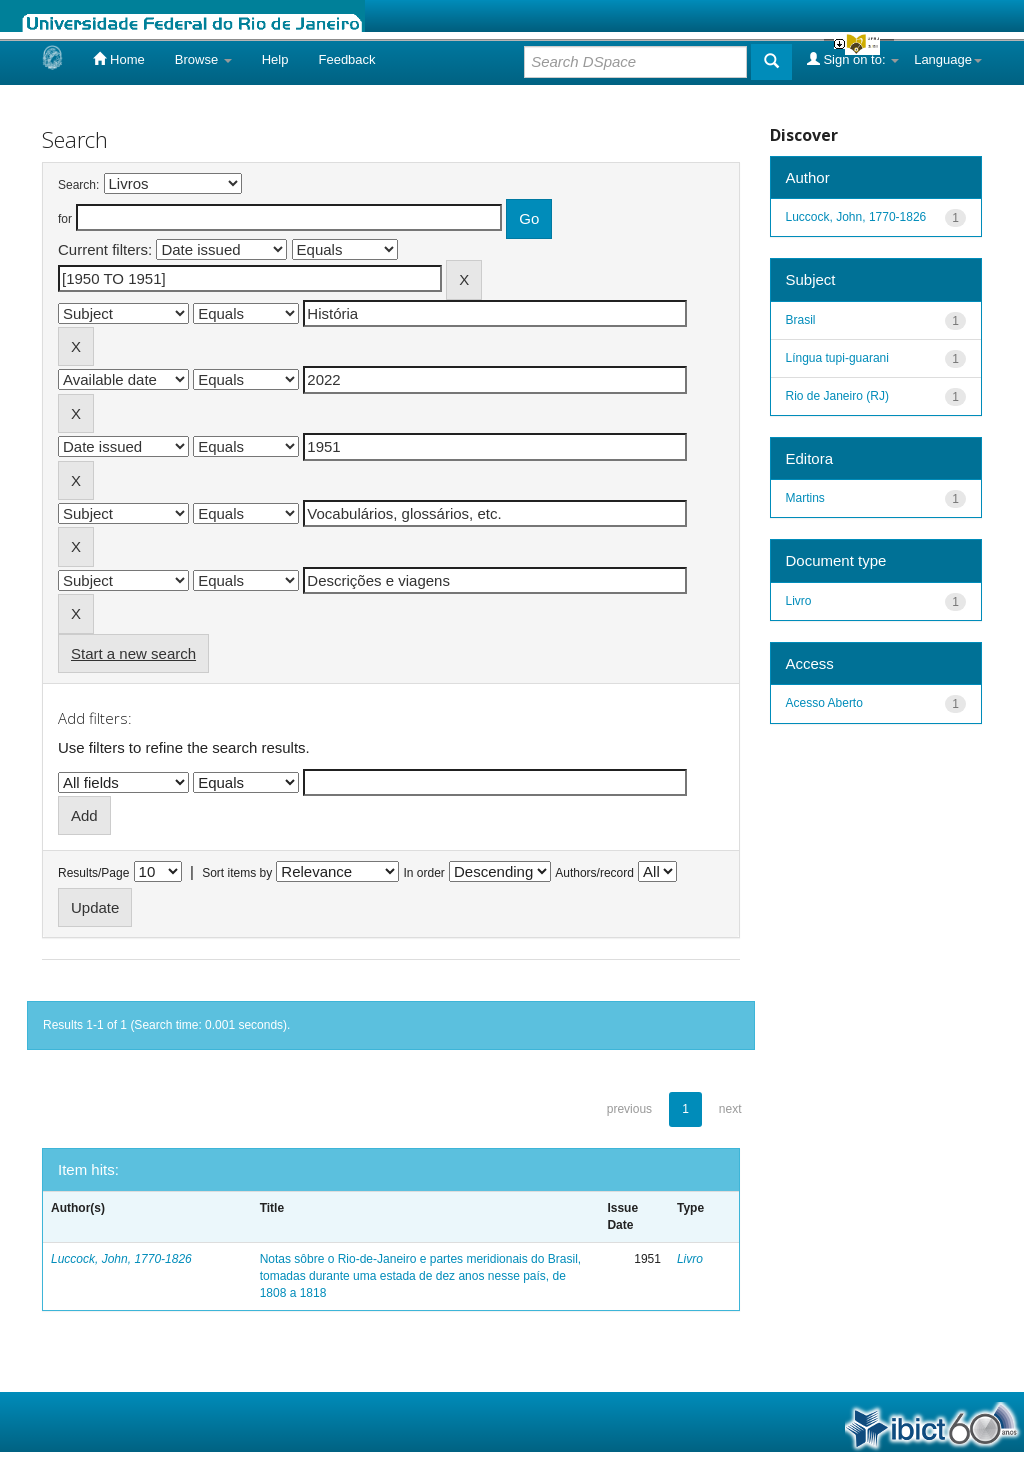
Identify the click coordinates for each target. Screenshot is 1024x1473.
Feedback (346, 59)
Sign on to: (853, 59)
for (65, 219)
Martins (805, 498)
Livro (690, 1259)
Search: (78, 185)
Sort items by (237, 873)
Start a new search (133, 653)
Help (275, 59)
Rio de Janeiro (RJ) (837, 396)
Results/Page (93, 873)
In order (424, 873)
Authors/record (594, 873)
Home (118, 59)
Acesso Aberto (824, 703)
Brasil (801, 320)
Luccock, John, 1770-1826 (121, 1259)
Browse (203, 59)
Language (948, 59)
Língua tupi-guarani (837, 358)
